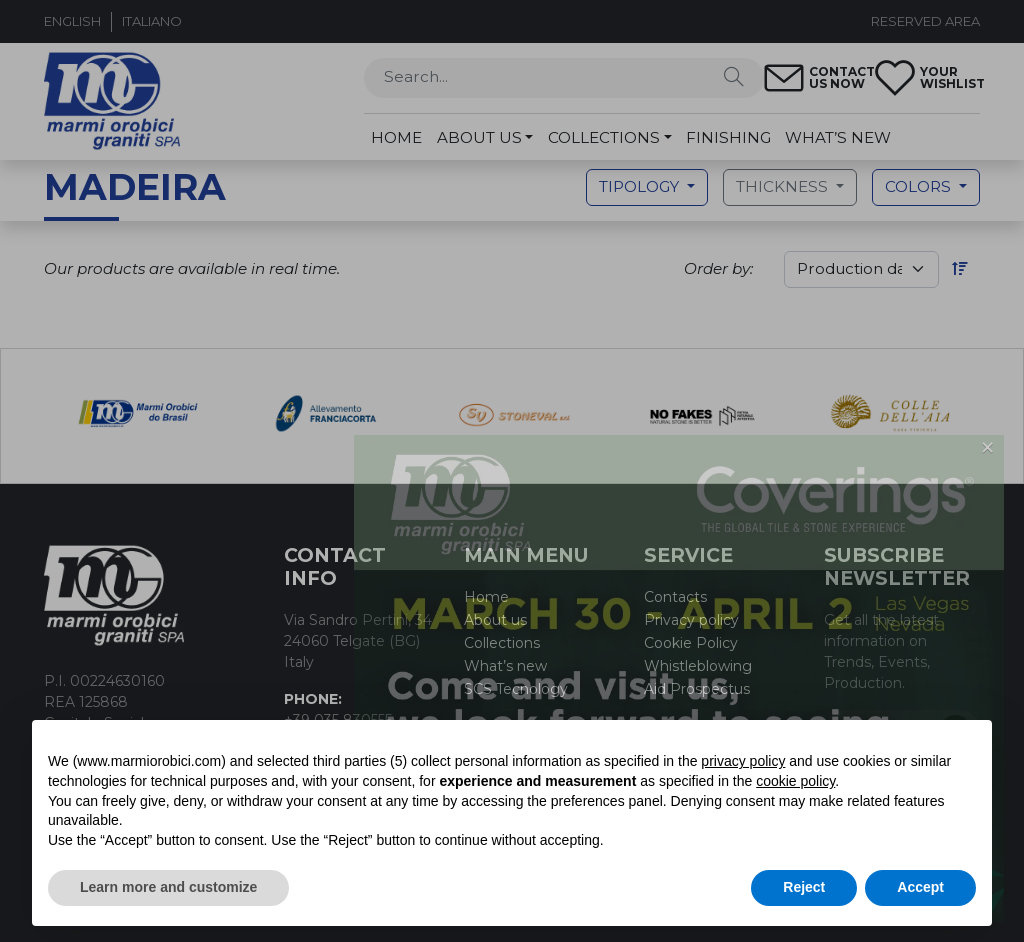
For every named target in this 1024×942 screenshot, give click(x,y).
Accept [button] (920, 887)
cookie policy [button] (795, 781)
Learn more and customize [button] (168, 887)
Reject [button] (804, 887)
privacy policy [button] (743, 761)
